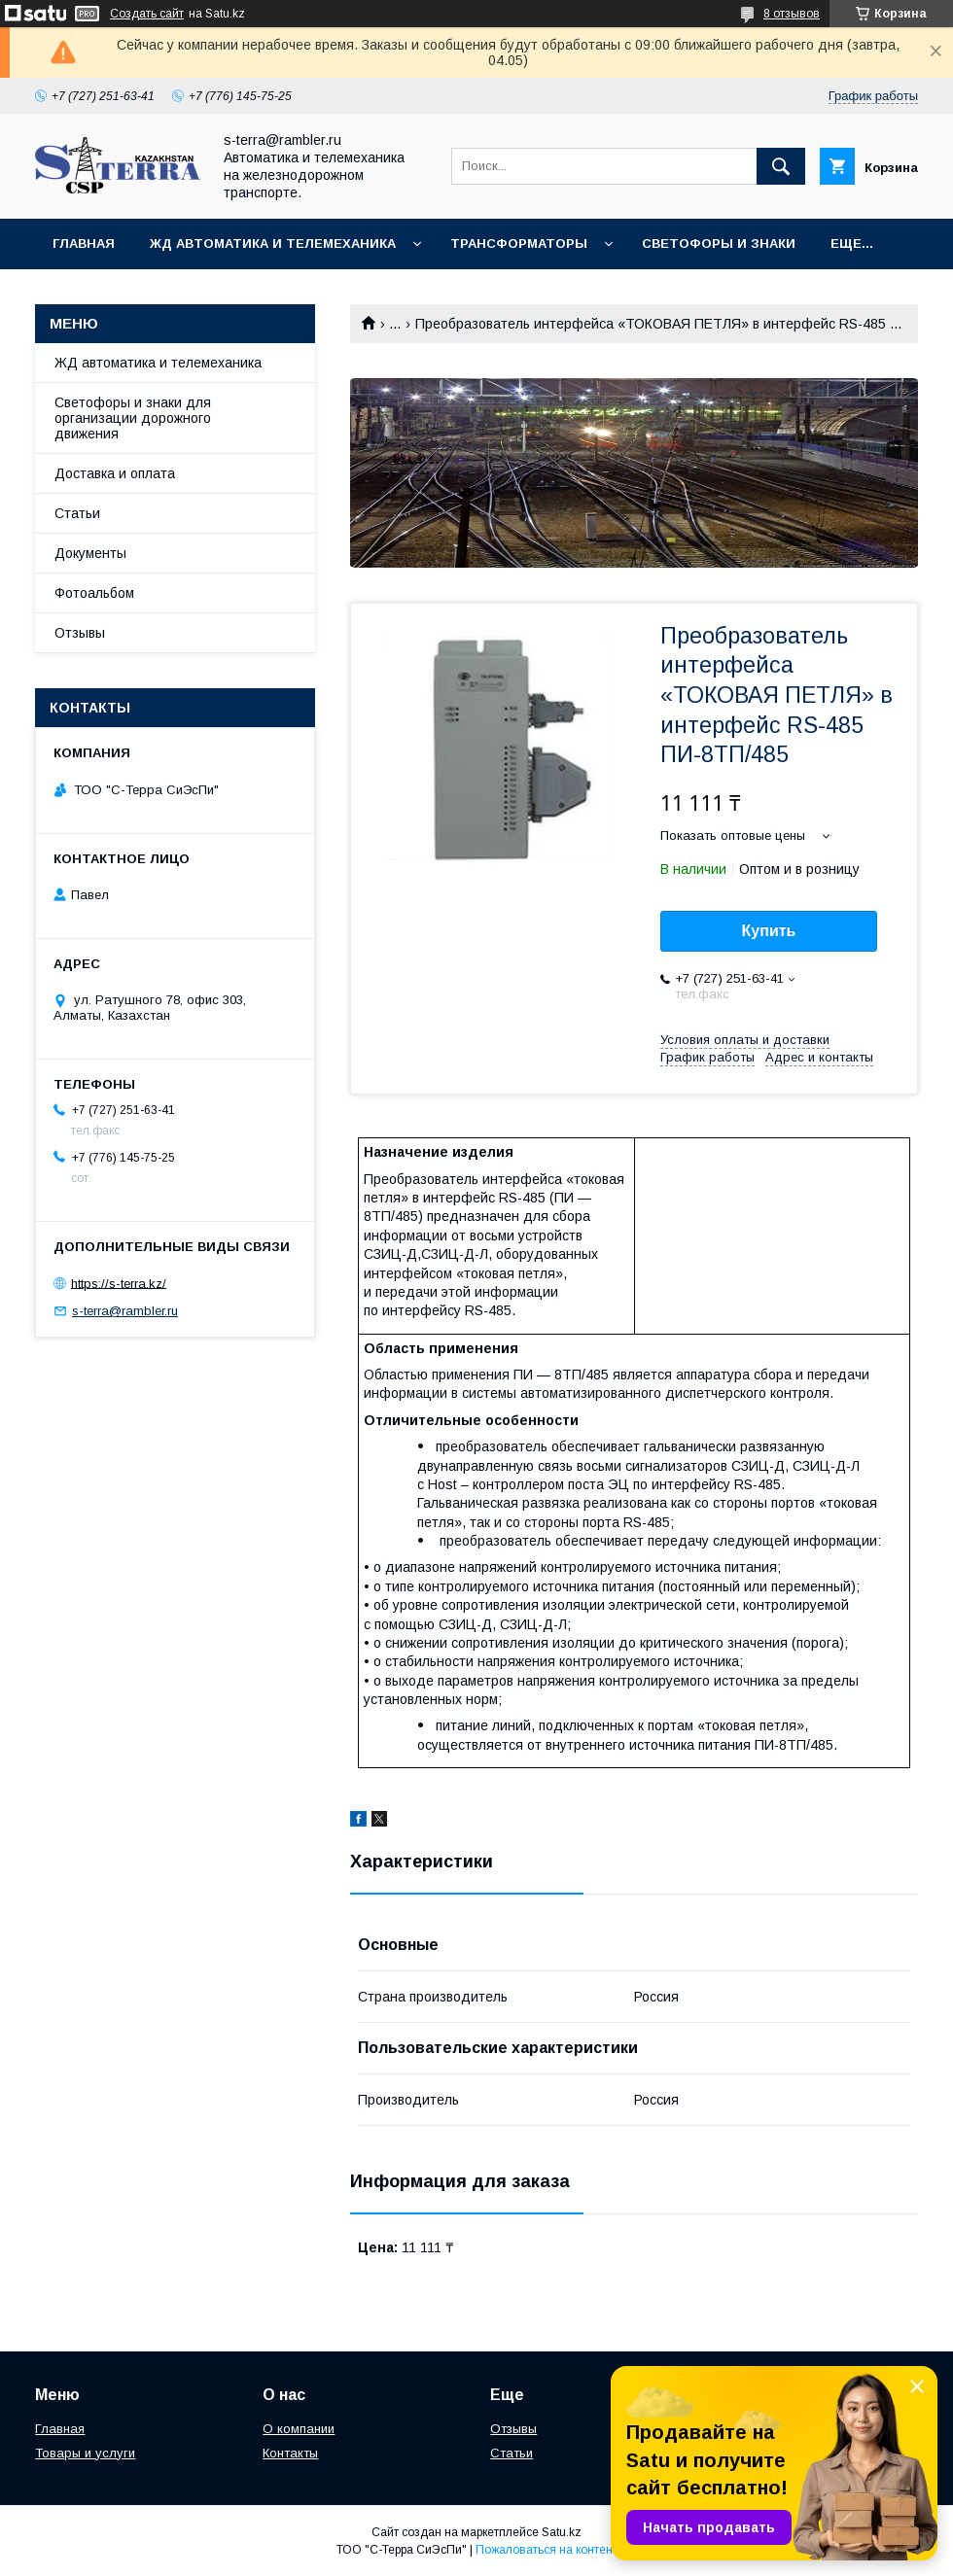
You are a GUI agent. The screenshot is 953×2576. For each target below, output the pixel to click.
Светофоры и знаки (718, 243)
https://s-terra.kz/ (118, 1282)
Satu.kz (562, 2532)
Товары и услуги (85, 2453)
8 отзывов (791, 13)
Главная (84, 243)
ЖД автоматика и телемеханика (273, 243)
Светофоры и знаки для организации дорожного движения (132, 418)
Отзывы (79, 633)
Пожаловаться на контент (547, 2550)
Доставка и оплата (114, 473)
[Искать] (781, 166)
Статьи (77, 513)
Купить (769, 930)
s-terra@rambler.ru (125, 1311)
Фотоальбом (94, 593)
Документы (90, 553)
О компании (299, 2428)
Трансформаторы (518, 243)
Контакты (290, 2453)
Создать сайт (147, 13)
